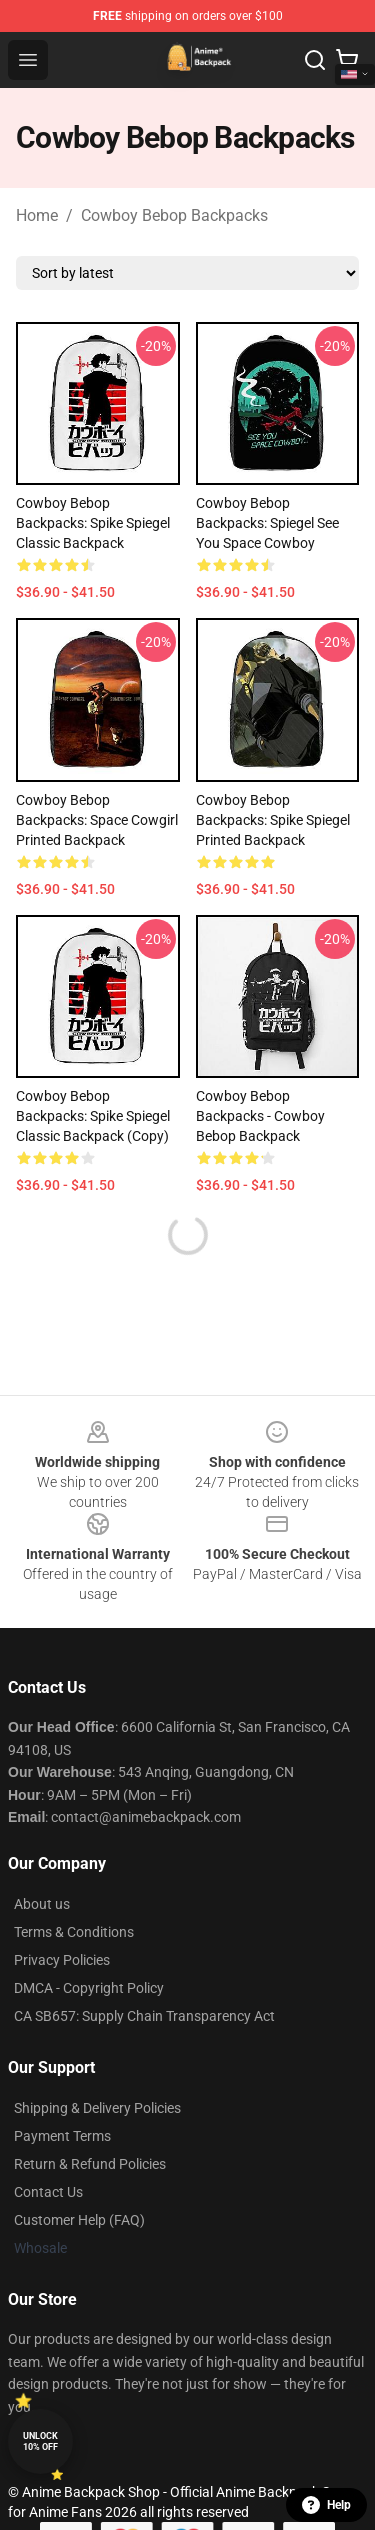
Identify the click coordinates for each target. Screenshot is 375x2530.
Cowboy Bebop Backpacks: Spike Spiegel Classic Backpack (93, 523)
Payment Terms (62, 2136)
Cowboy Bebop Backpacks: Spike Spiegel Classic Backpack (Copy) (93, 1116)
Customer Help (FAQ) (79, 2220)
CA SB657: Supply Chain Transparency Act (144, 2016)
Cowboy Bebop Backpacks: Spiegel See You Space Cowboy (267, 523)
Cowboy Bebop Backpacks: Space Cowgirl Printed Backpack (97, 820)
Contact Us (48, 2192)
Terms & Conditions (74, 1932)
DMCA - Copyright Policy (89, 1988)
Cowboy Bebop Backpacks (174, 215)
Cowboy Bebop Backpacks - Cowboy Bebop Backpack (260, 1116)
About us (42, 1904)
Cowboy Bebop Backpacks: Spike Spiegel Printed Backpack (273, 820)
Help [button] (326, 2505)
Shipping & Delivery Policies (97, 2108)
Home (37, 215)
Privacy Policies (62, 1960)
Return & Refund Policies (90, 2164)
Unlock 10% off (40, 2441)
